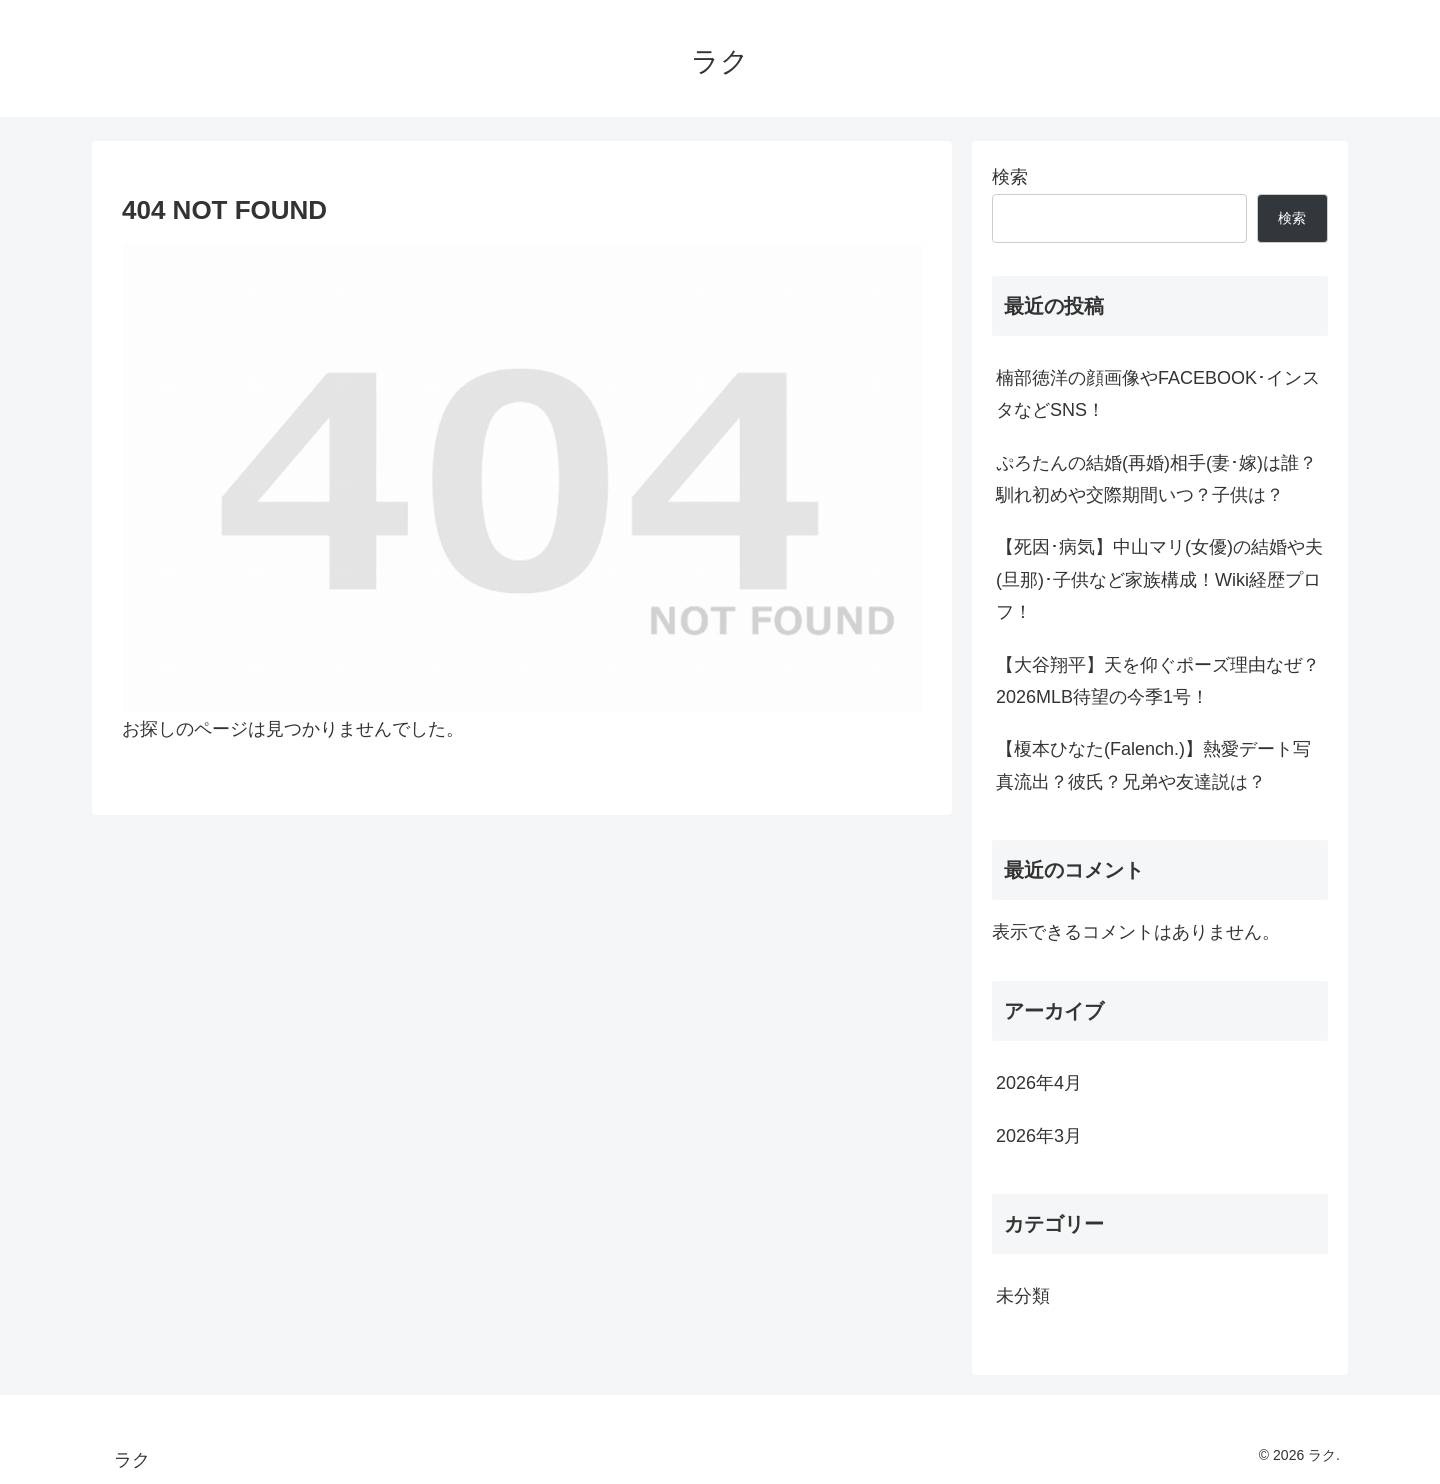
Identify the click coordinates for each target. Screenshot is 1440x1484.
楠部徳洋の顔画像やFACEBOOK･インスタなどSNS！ (1158, 394)
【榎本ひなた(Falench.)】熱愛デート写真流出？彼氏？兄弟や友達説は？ (1153, 765)
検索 (1010, 177)
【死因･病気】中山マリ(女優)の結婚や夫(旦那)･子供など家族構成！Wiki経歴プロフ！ (1159, 579)
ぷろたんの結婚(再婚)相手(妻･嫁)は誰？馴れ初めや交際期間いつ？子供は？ (1156, 479)
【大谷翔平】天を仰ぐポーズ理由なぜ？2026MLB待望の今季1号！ (1158, 681)
